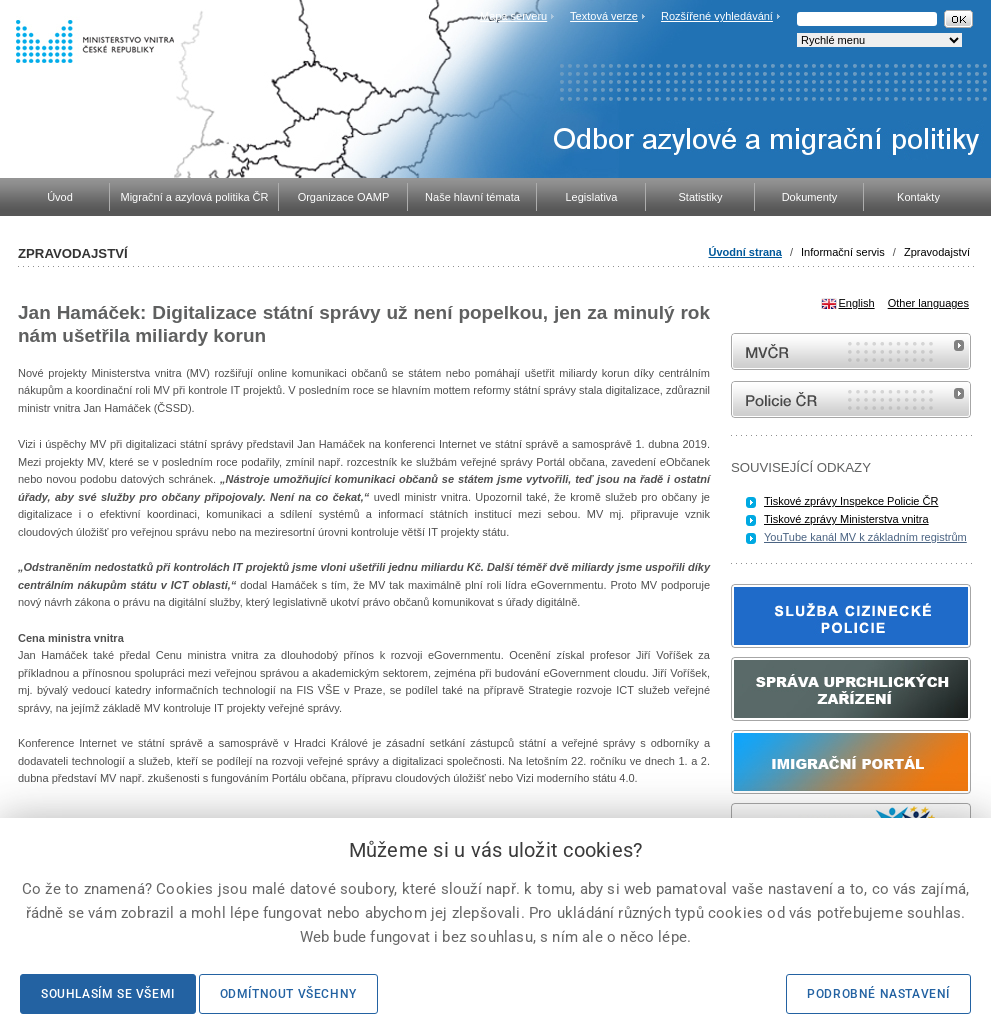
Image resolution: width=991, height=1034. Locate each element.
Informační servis (843, 252)
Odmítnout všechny (288, 994)
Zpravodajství (937, 252)
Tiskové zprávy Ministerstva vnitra (846, 519)
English (857, 303)
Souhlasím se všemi (108, 994)
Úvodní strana (745, 252)
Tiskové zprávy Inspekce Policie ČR (851, 501)
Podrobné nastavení (878, 994)
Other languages (928, 303)
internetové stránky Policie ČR (851, 399)
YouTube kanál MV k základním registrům (865, 537)
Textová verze (604, 16)
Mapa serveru (513, 16)
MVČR (851, 351)
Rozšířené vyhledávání (717, 16)
